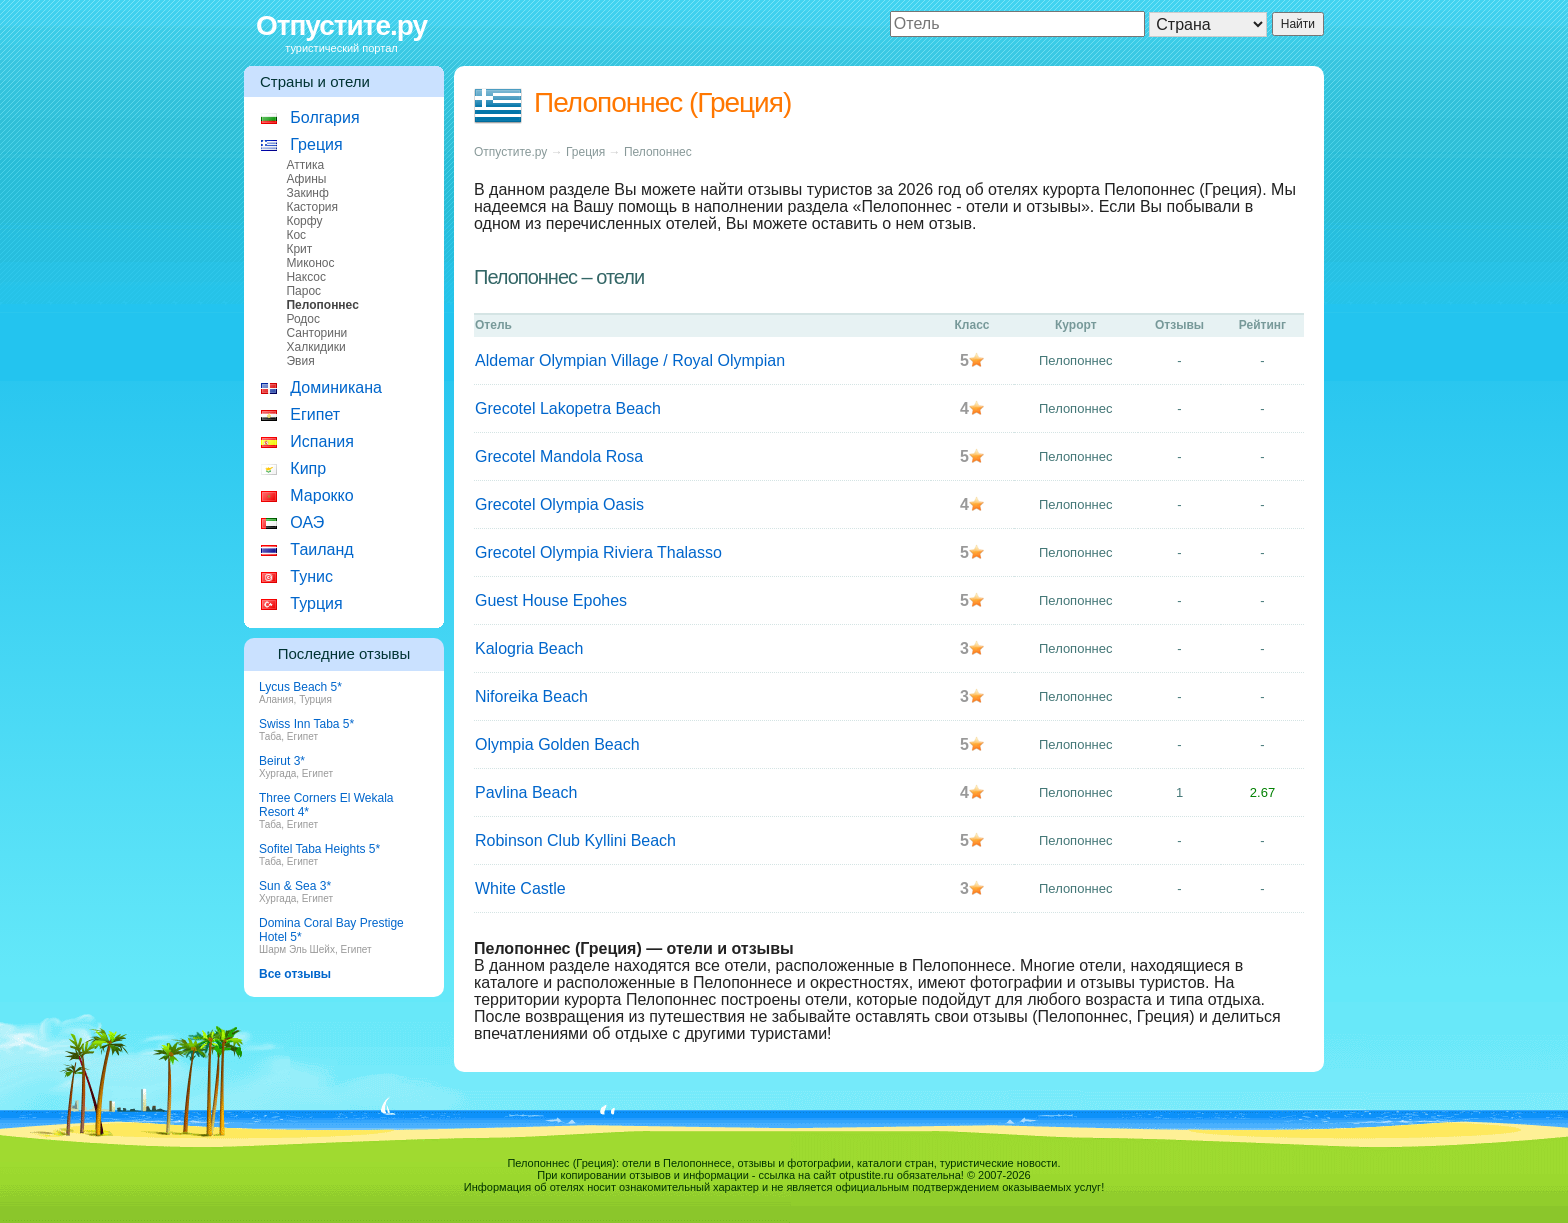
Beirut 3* (282, 761)
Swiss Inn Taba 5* (306, 724)
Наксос (306, 277)
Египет (315, 414)
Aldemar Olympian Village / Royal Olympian (630, 360)
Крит (299, 249)
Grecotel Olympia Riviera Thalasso (598, 552)
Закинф (307, 193)
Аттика (305, 165)
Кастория (312, 207)
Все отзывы (295, 974)
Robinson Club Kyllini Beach (575, 840)
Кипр (308, 468)
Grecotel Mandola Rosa (559, 456)
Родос (303, 319)
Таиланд (321, 549)
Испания (322, 441)
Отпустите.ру (341, 25)
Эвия (300, 361)
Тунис (311, 576)
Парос (303, 291)
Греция (316, 144)
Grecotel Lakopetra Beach (568, 408)
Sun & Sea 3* (295, 886)
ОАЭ (307, 522)
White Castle (520, 888)
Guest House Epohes (551, 600)
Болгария (324, 117)
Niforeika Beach (531, 696)
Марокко (321, 495)
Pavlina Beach (526, 792)
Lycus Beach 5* (300, 687)
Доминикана (336, 387)
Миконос (310, 263)
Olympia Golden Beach (557, 744)
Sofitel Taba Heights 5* (319, 849)
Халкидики (315, 347)
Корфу (304, 221)
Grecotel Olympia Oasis (559, 504)
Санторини (316, 333)
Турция (316, 603)
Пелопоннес (658, 152)
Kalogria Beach (529, 648)
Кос (296, 235)
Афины (306, 179)
